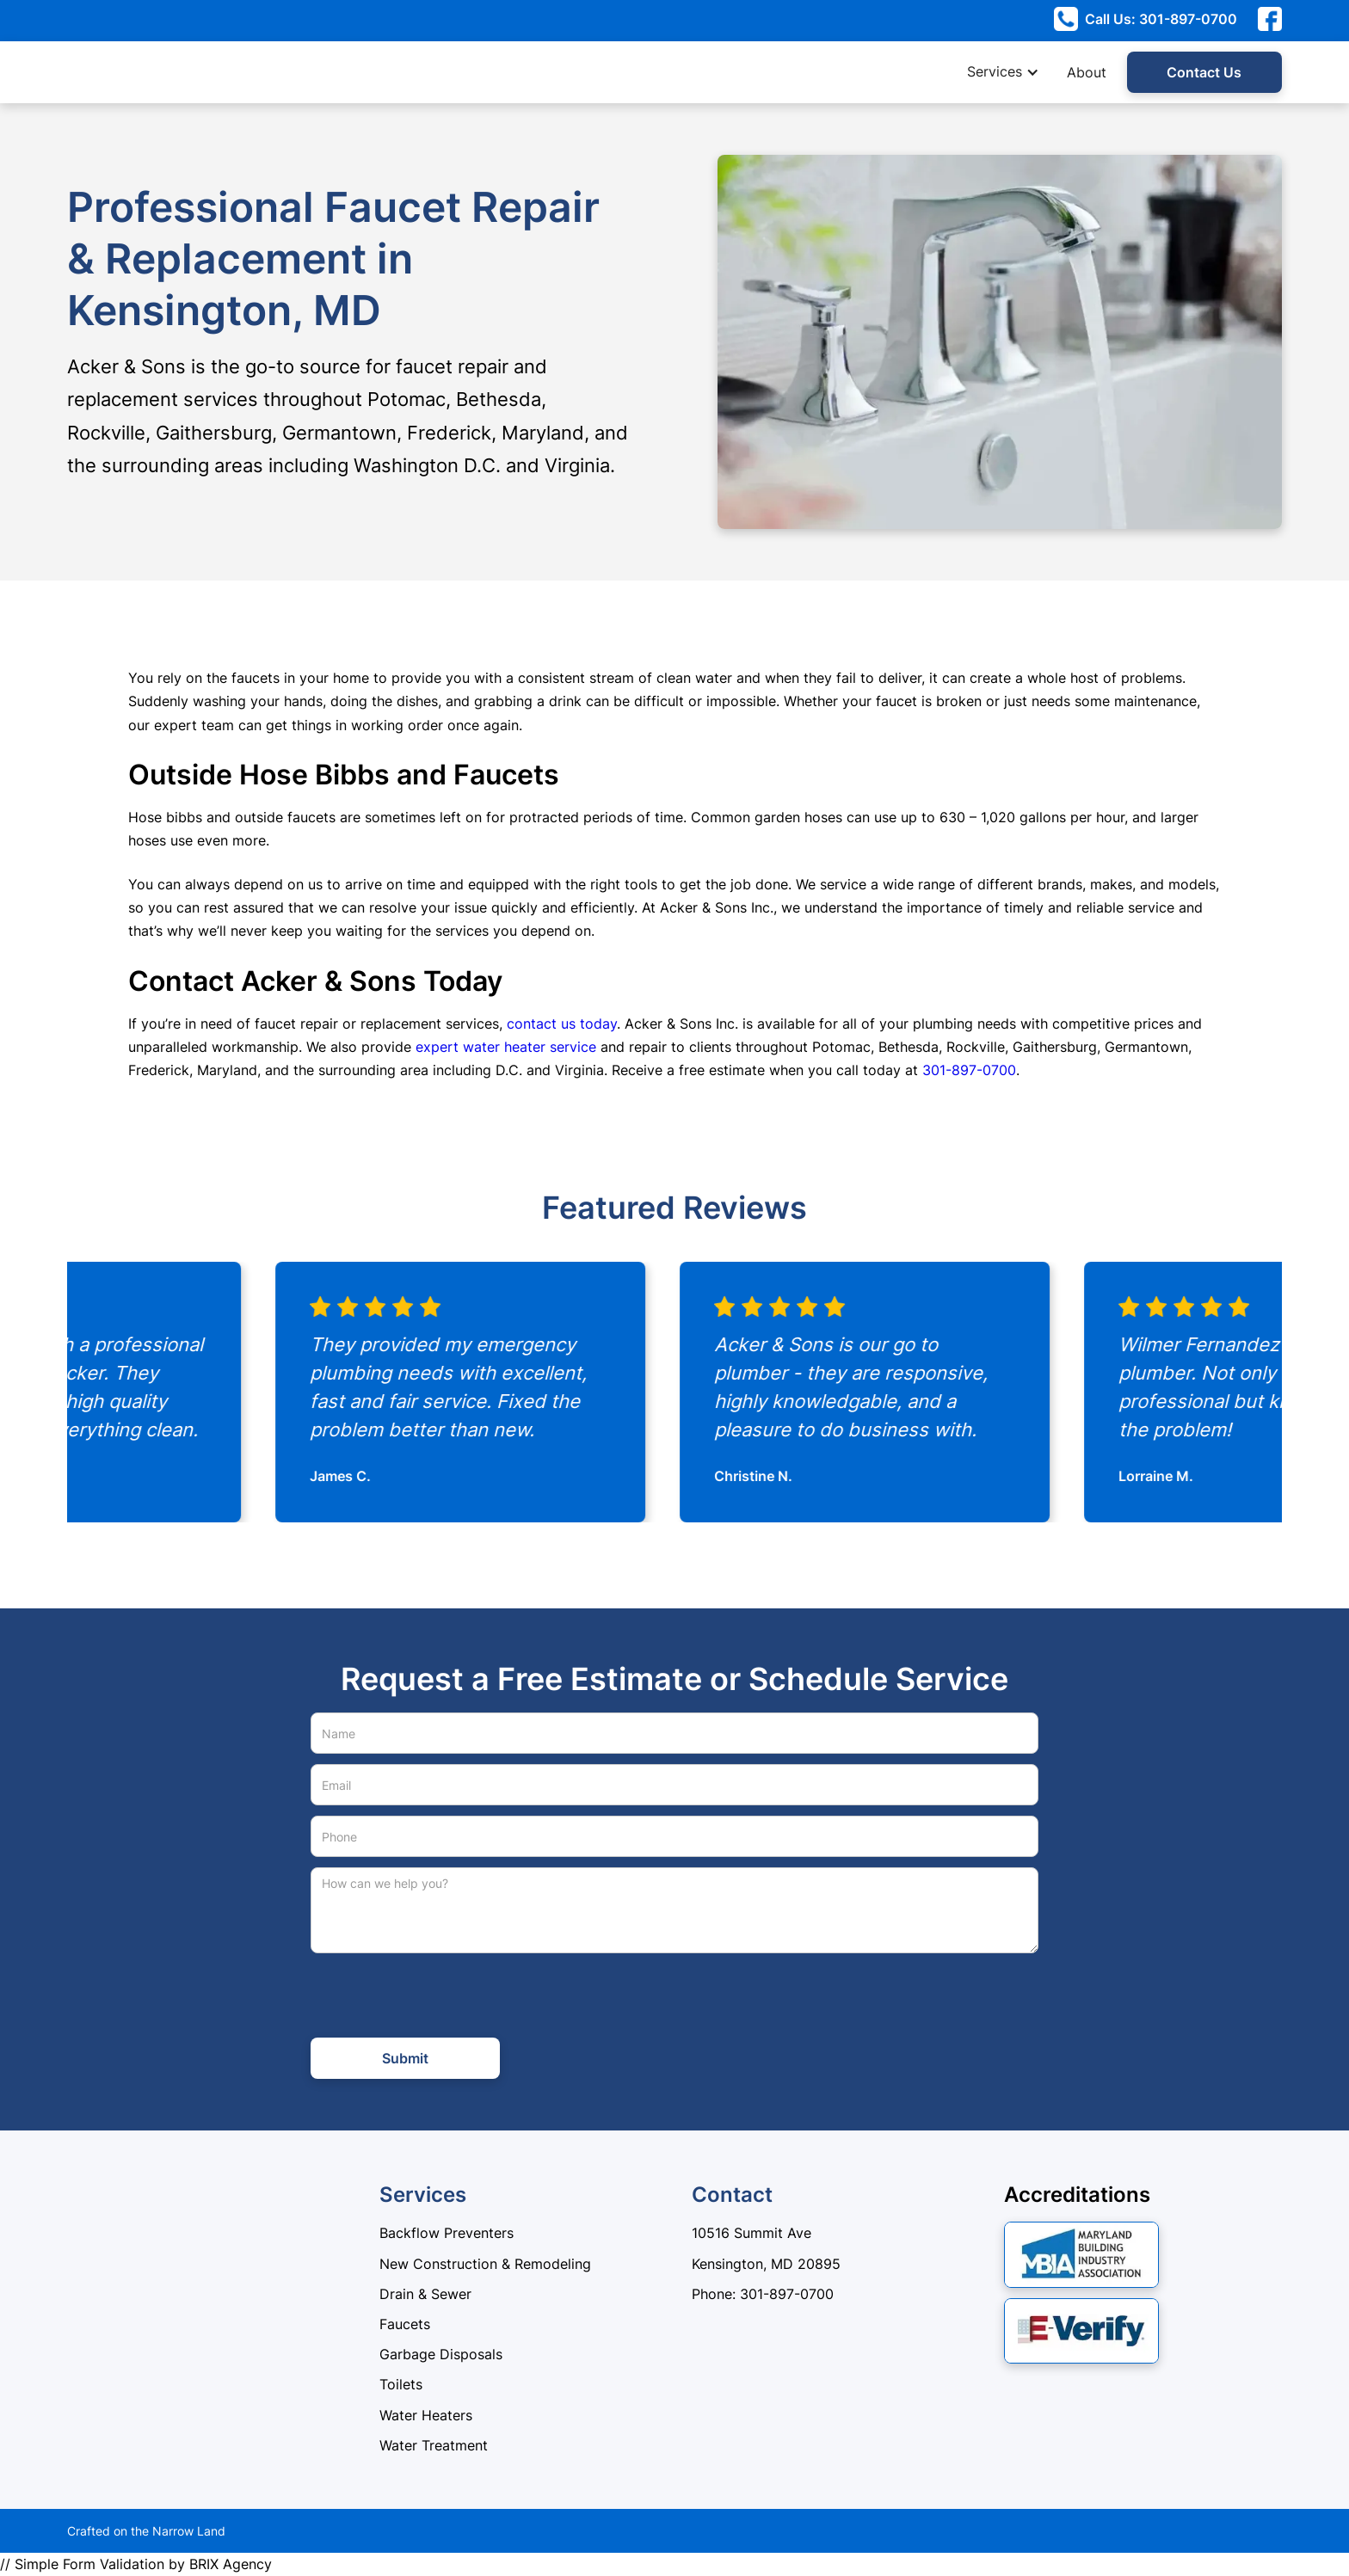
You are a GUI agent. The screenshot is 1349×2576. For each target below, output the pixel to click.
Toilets (400, 2384)
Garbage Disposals (440, 2354)
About (1086, 72)
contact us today (562, 1023)
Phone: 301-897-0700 (763, 2293)
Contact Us (1204, 72)
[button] (1011, 71)
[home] (110, 71)
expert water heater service (506, 1046)
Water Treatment (433, 2445)
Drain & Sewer (425, 2293)
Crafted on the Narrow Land (146, 2531)
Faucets (404, 2324)
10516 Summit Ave (751, 2232)
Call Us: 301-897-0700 (1161, 19)
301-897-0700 (969, 1070)
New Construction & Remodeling (485, 2263)
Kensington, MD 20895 (766, 2263)
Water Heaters (425, 2415)
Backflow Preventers (446, 2232)
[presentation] (441, 1997)
